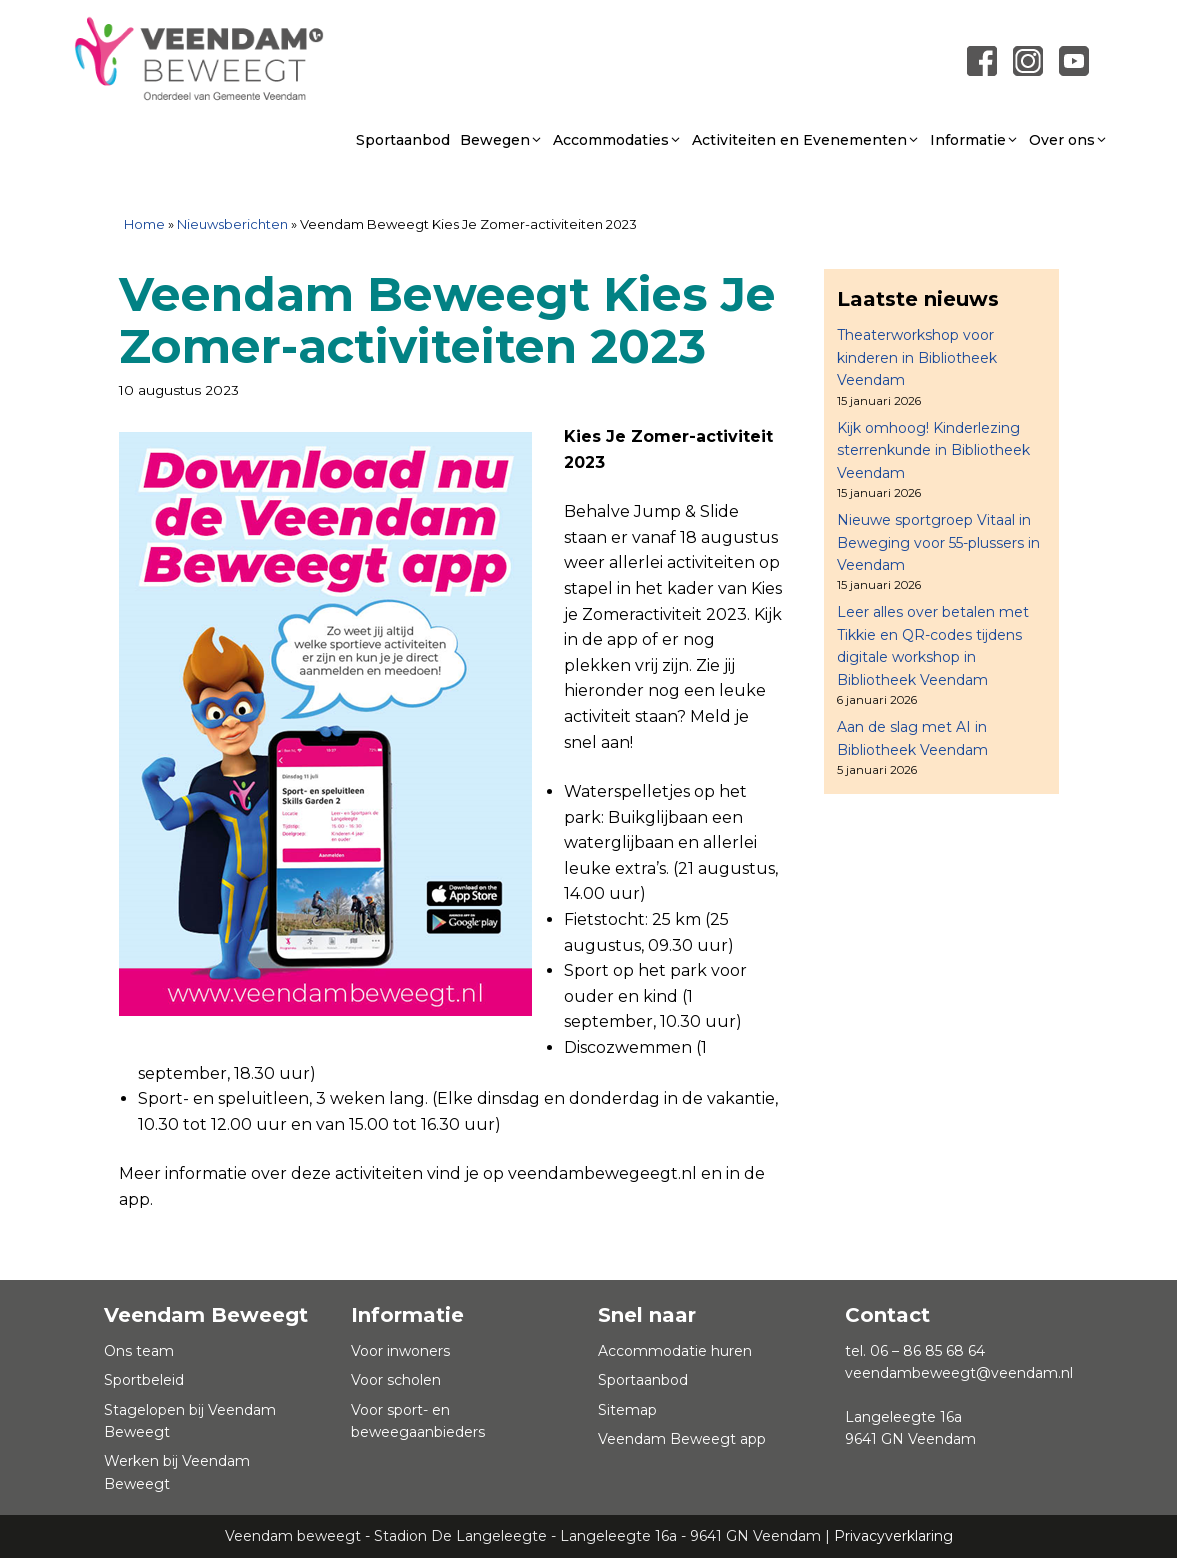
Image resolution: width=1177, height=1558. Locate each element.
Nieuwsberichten (232, 224)
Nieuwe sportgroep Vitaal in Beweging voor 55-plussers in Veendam (938, 542)
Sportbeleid (144, 1380)
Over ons (1068, 140)
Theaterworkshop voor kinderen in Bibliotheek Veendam (917, 357)
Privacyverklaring (893, 1536)
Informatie (974, 140)
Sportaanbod (403, 140)
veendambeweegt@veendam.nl (959, 1373)
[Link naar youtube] (1074, 60)
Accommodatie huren (675, 1351)
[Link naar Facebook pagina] (982, 60)
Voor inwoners (400, 1351)
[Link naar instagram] (1028, 60)
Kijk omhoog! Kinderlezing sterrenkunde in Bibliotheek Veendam (933, 450)
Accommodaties (617, 140)
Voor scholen (396, 1380)
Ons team (139, 1351)
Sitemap (627, 1410)
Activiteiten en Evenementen (806, 140)
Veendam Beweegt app (682, 1439)
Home (144, 224)
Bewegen (501, 140)
